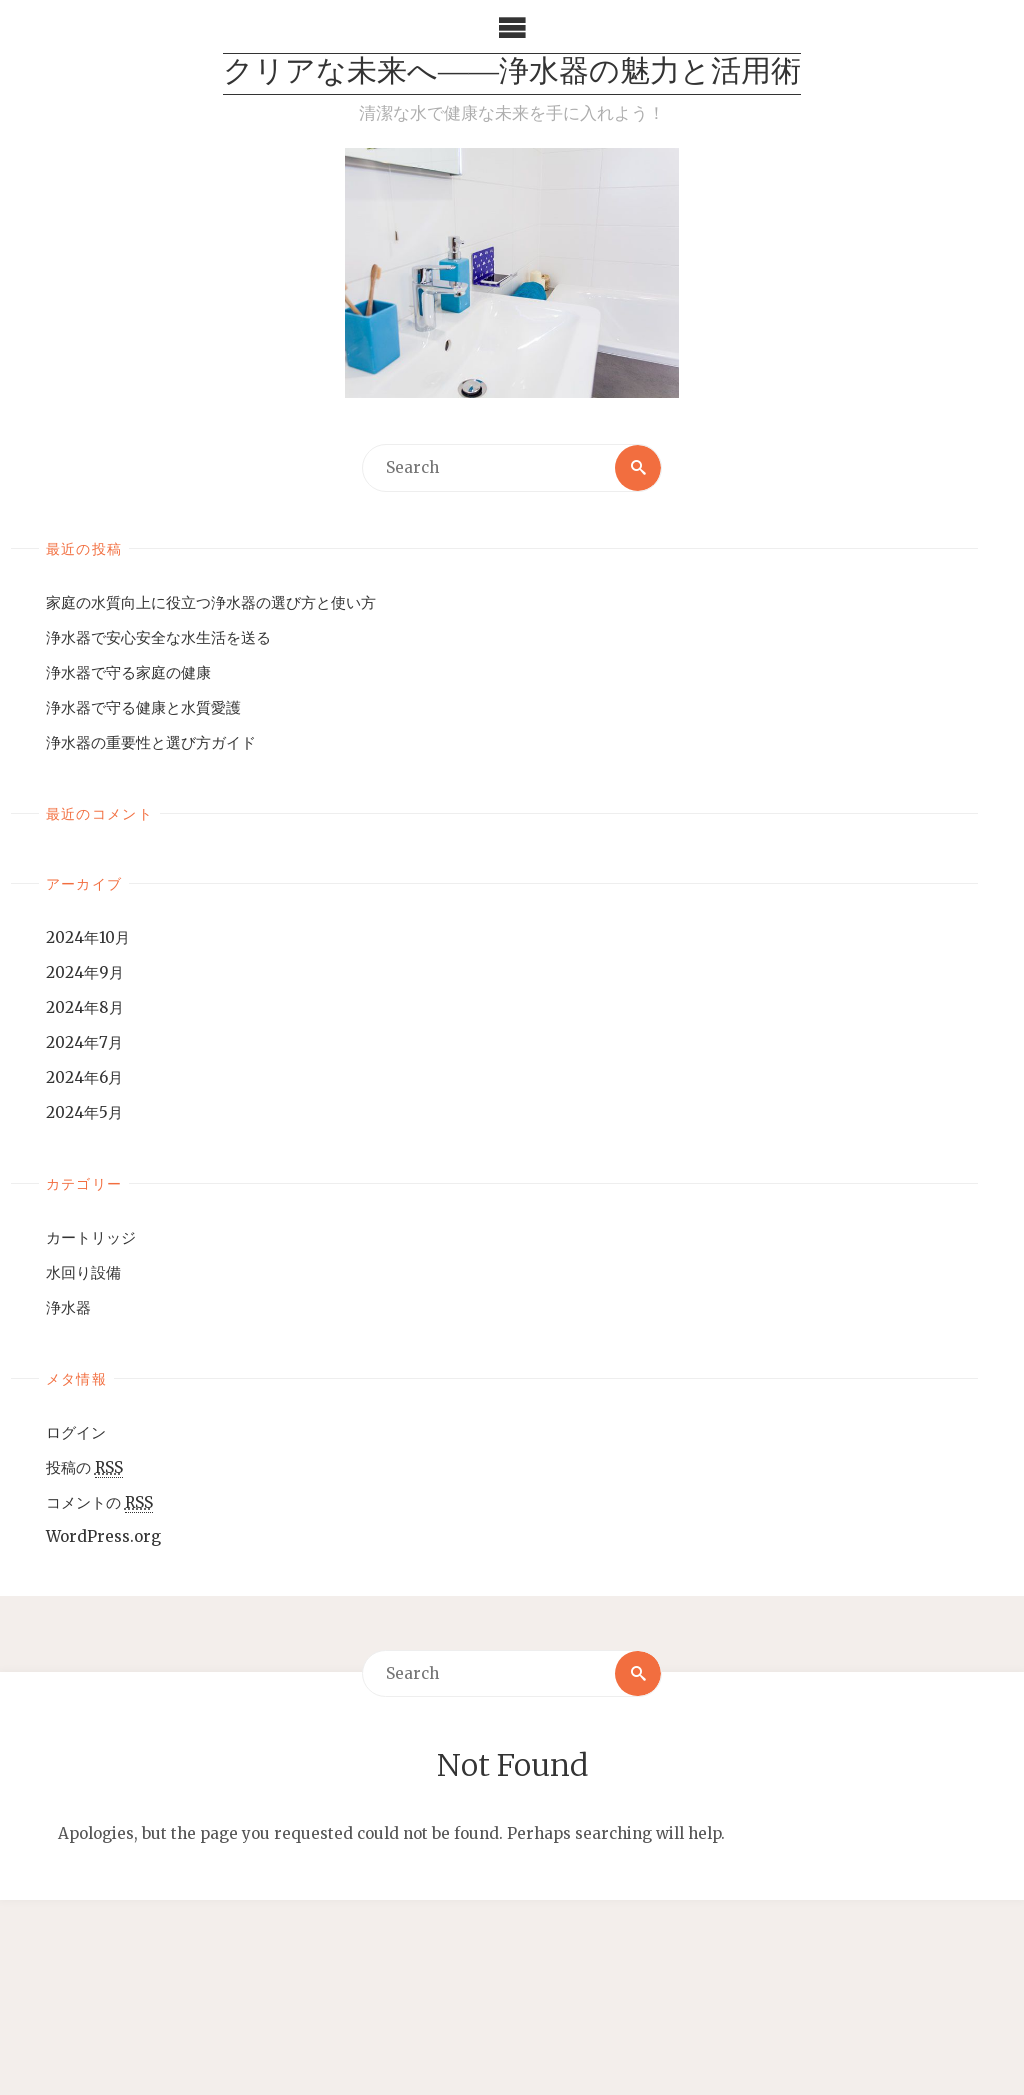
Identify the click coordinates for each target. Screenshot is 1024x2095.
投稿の (84, 1468)
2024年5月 (84, 1112)
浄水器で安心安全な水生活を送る (158, 637)
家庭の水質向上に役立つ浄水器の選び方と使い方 (211, 602)
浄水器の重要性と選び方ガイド (151, 742)
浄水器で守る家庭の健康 (128, 672)
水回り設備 (83, 1272)
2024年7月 (84, 1042)
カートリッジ (91, 1237)
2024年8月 (85, 1007)
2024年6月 (84, 1077)
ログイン (76, 1432)
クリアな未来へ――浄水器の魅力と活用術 (512, 73)
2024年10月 (88, 937)
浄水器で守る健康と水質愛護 (143, 707)
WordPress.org (103, 1536)
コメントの (99, 1503)
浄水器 (68, 1307)
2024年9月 (85, 972)
